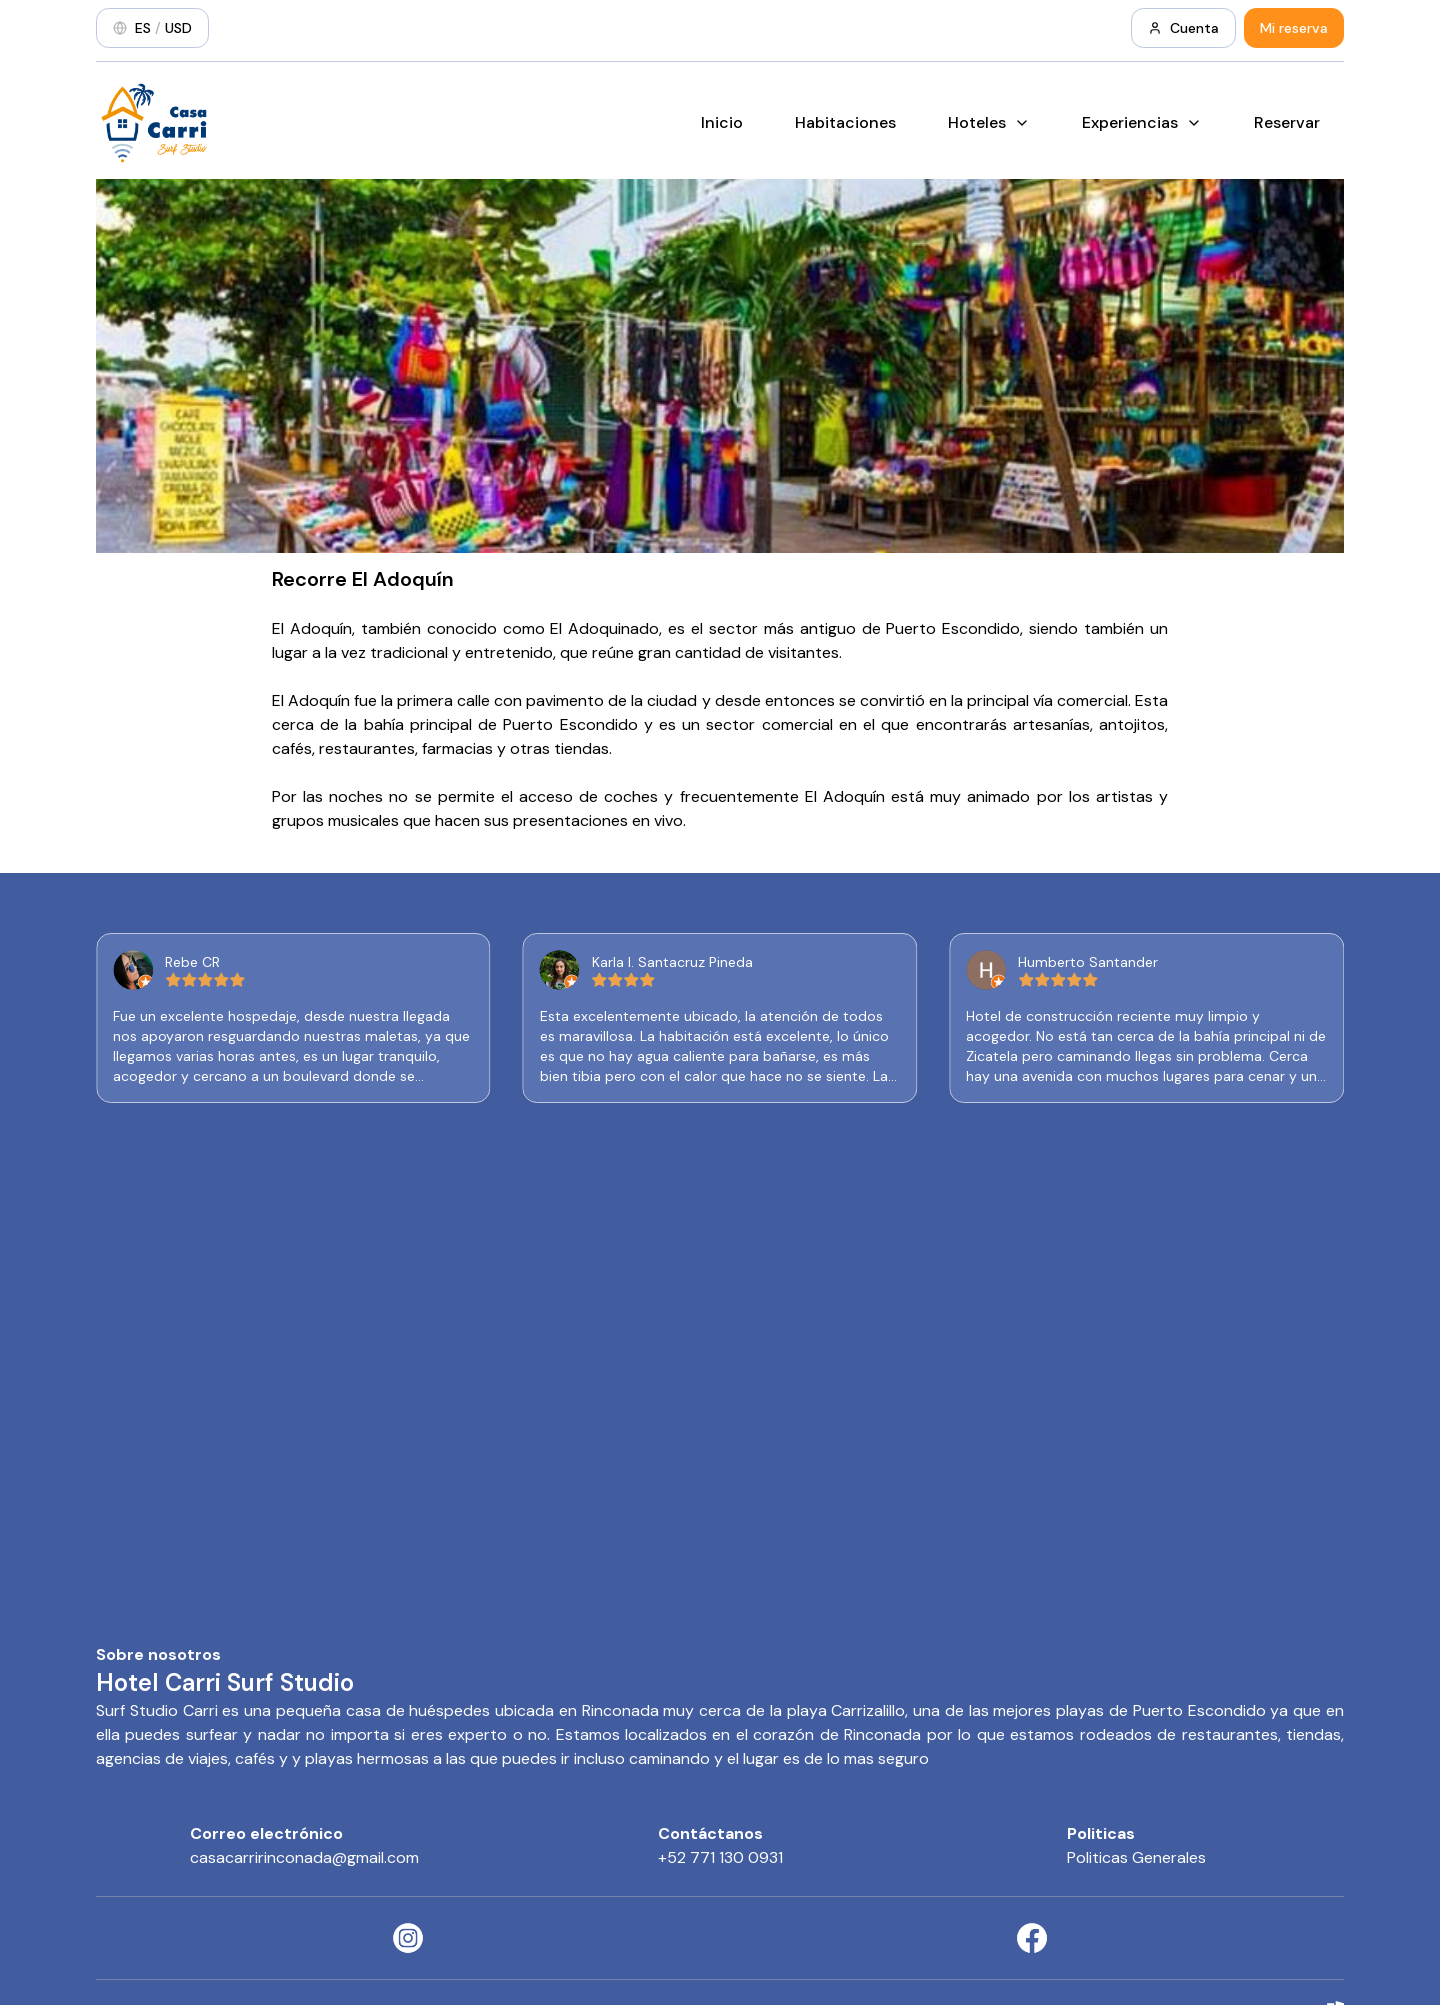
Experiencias (1142, 122)
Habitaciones (845, 122)
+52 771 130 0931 (720, 1857)
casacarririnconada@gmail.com (304, 1857)
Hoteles (989, 122)
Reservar (1287, 122)
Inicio (722, 122)
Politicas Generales (1136, 1857)
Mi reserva (1294, 28)
